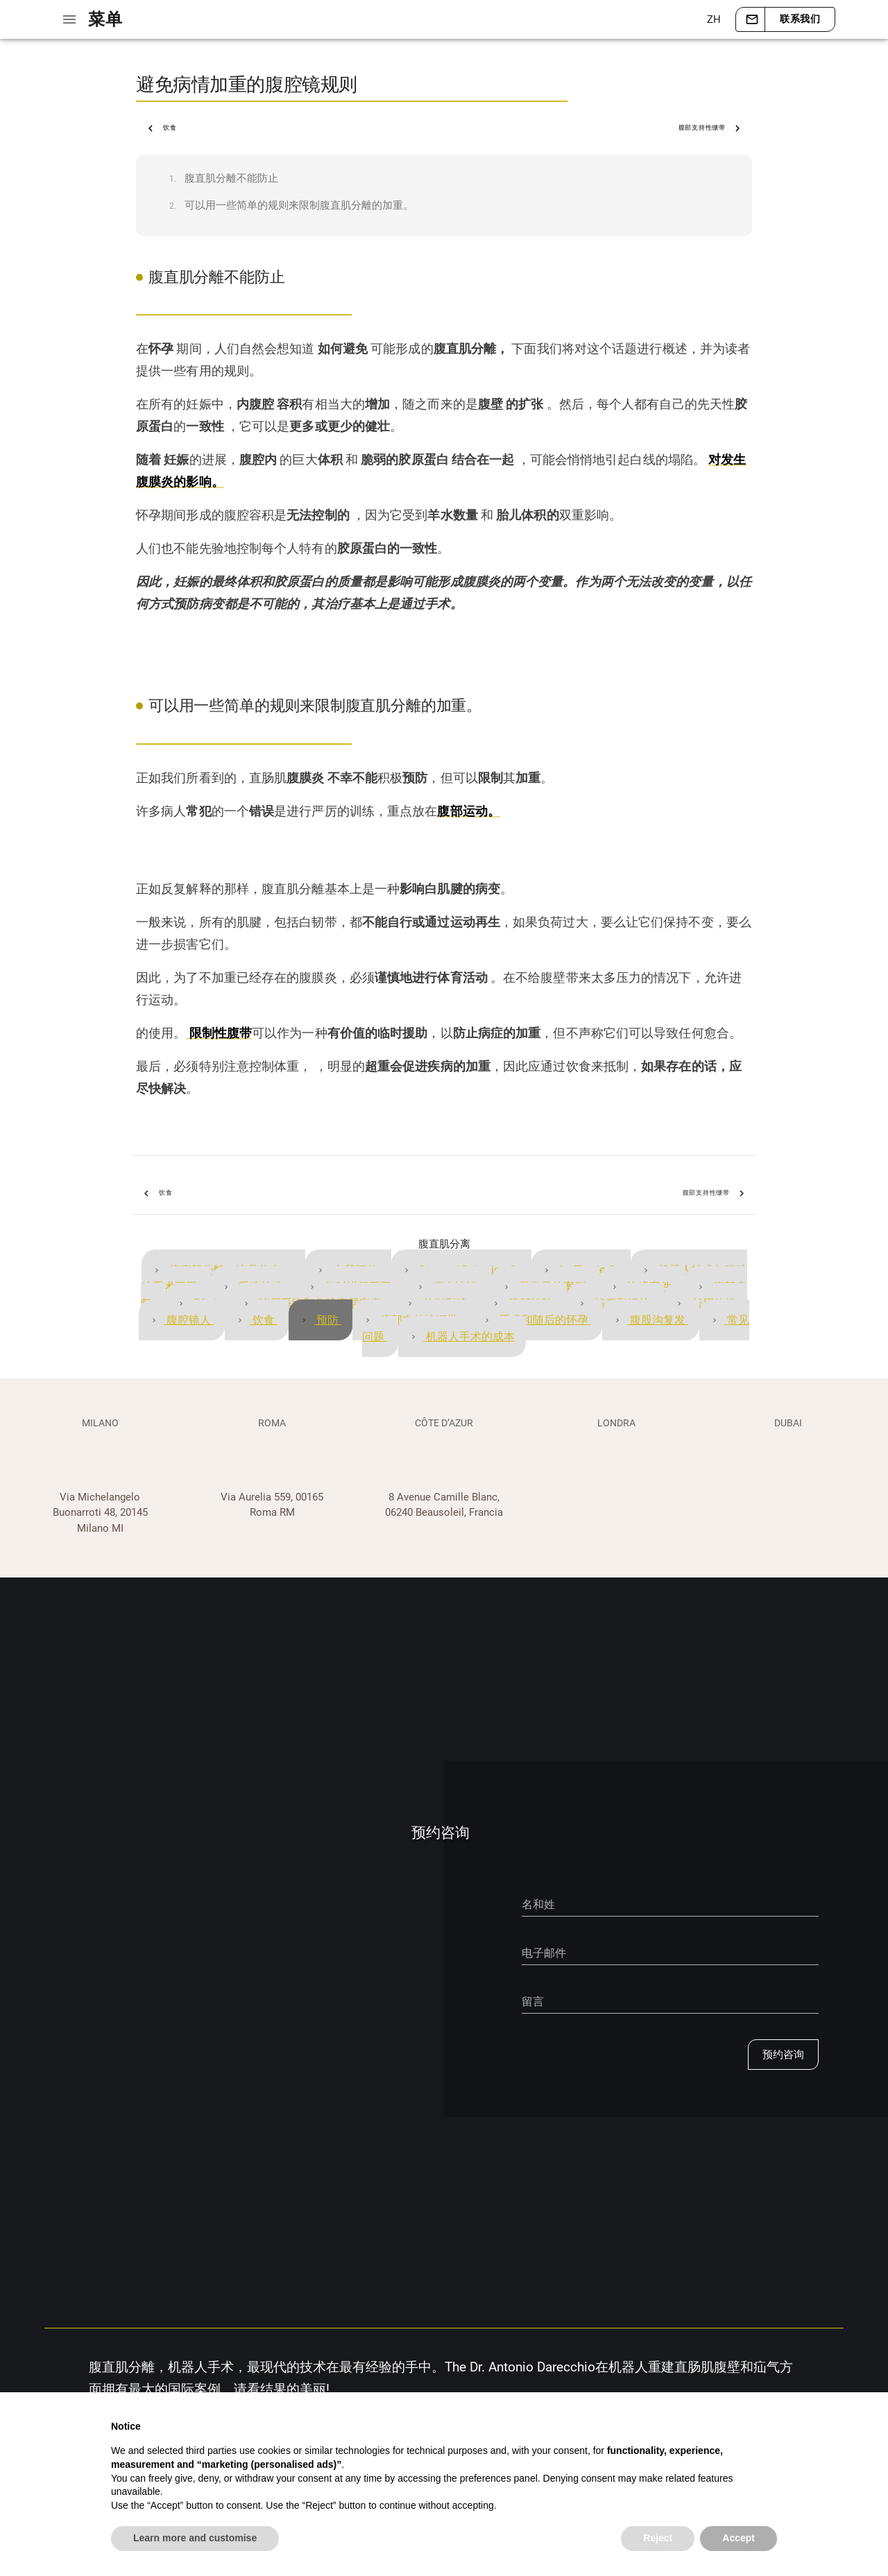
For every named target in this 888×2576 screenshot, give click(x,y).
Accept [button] (738, 2537)
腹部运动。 (468, 811)
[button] (713, 19)
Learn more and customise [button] (195, 2537)
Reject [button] (657, 2537)
